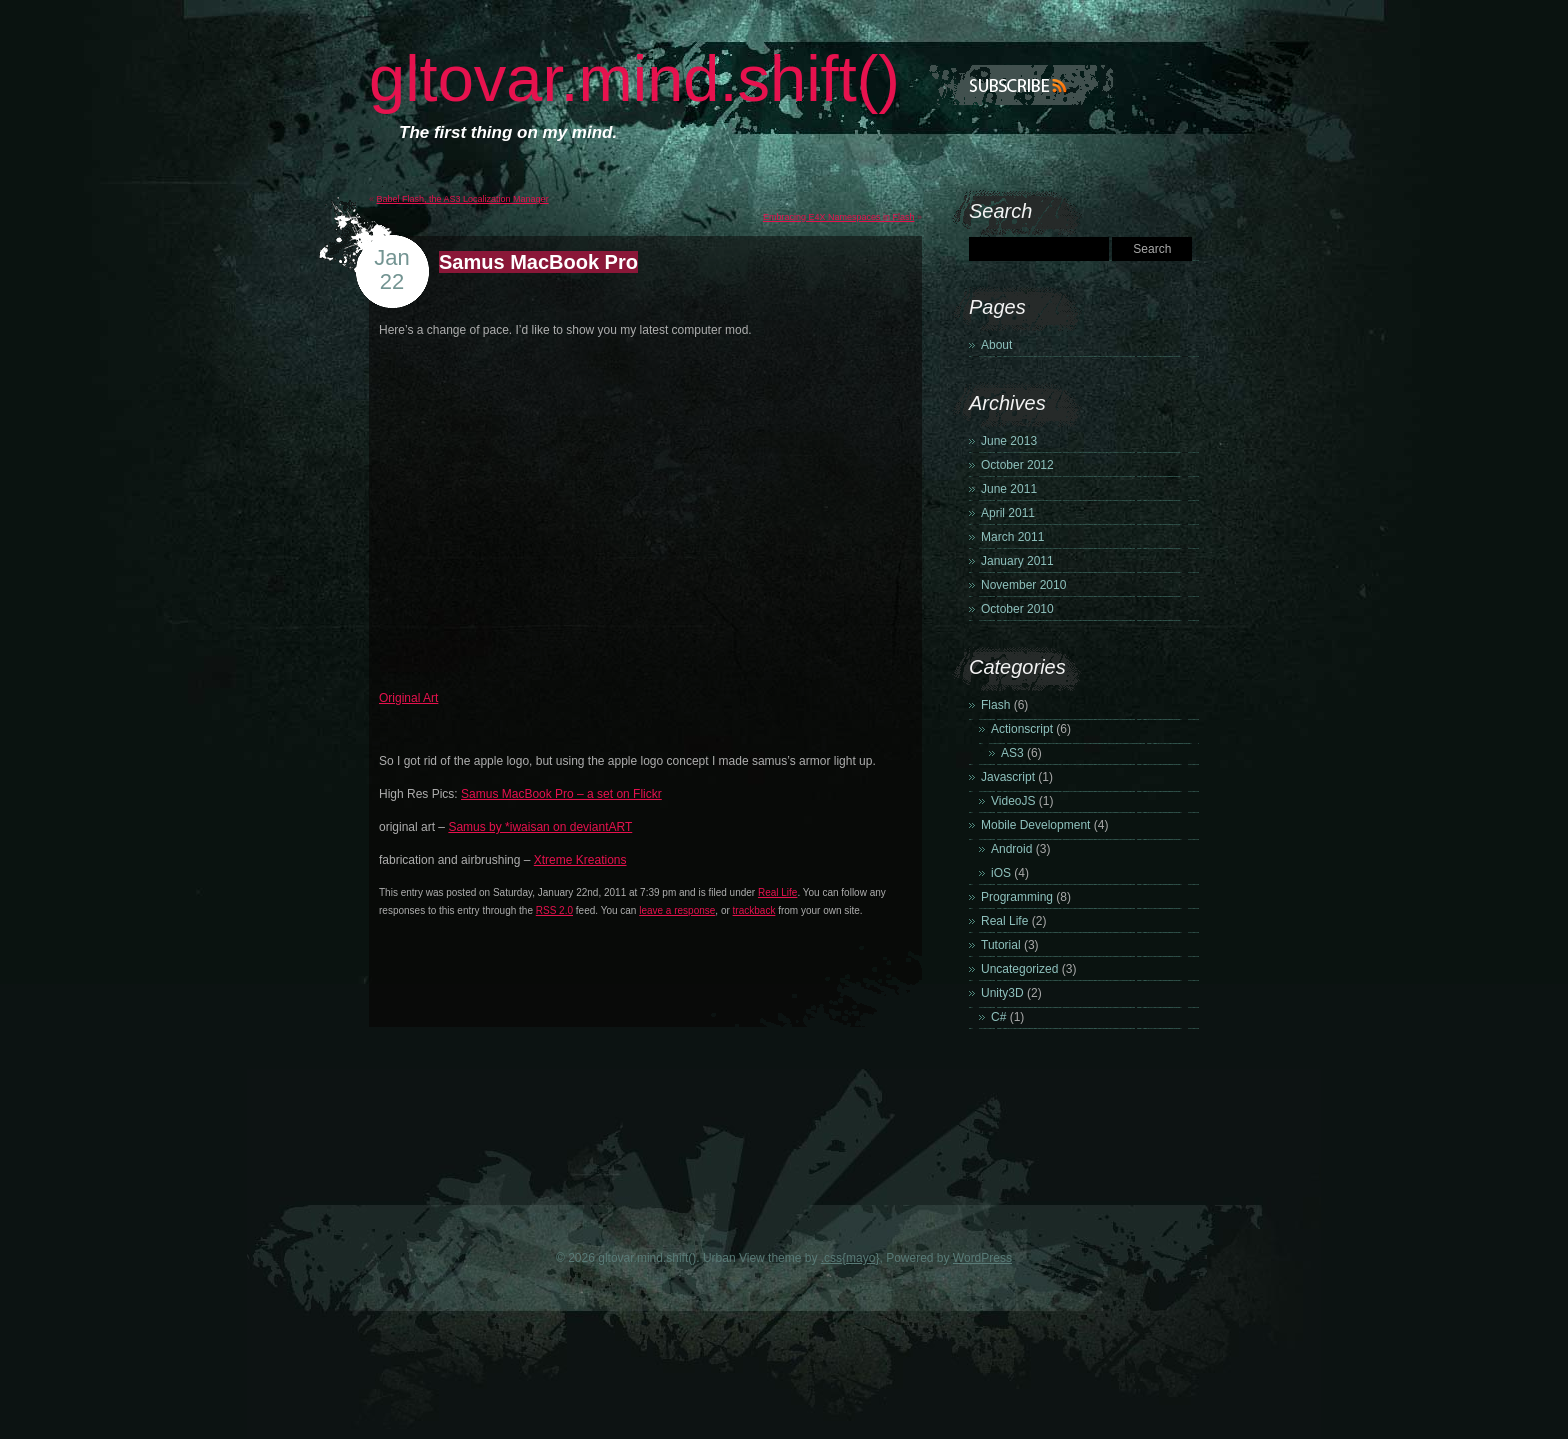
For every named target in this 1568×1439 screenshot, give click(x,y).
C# (998, 1017)
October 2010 (1017, 609)
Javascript (1008, 777)
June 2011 (1009, 489)
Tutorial (1001, 945)
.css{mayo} (850, 1258)
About (996, 345)
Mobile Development (1035, 825)
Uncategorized (1019, 969)
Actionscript (1022, 729)
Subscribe (1021, 85)
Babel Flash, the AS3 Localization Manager (463, 199)
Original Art (408, 698)
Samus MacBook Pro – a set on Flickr (561, 794)
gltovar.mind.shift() (634, 78)
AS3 (1012, 753)
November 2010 (1023, 585)
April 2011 (1008, 513)
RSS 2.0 (554, 910)
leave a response (677, 910)
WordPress (982, 1258)
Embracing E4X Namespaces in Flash (839, 217)
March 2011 (1012, 537)
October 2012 (1017, 465)
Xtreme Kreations (580, 860)
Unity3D (1002, 993)
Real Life (777, 892)
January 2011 (1017, 561)
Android (1011, 849)
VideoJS (1013, 801)
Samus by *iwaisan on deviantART (540, 827)
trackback (754, 910)
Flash (995, 705)
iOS (1001, 873)
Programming (1017, 897)
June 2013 (1009, 441)
